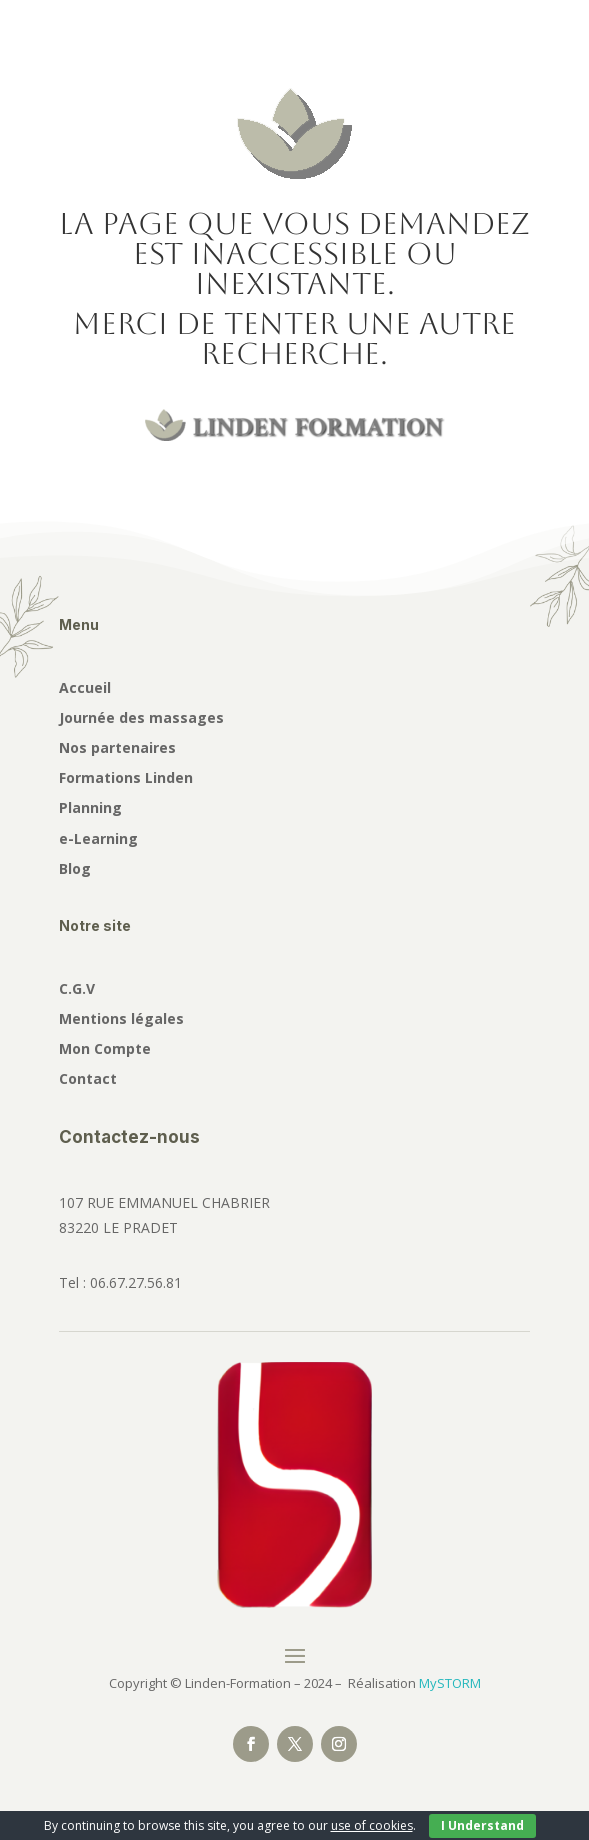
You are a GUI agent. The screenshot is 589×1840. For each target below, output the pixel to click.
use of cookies (372, 1825)
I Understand (482, 1825)
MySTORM (450, 1683)
